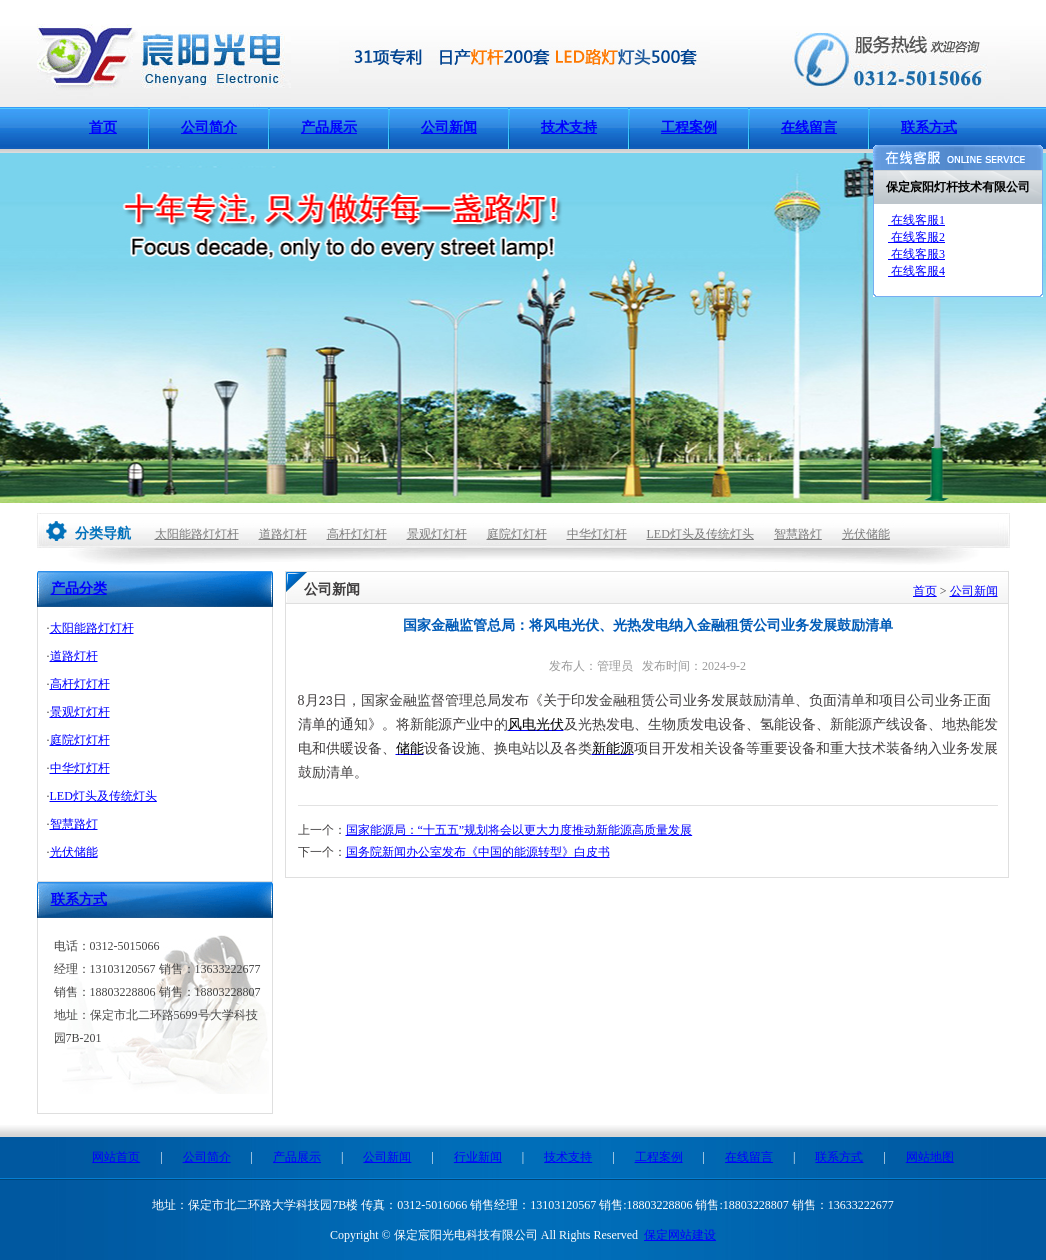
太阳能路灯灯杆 (197, 534)
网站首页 (116, 1157)
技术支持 (569, 127)
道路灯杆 (283, 534)
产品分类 (79, 588)
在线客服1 (916, 220)
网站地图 (930, 1157)
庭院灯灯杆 (517, 534)
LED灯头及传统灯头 (700, 534)
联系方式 (929, 127)
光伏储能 (866, 534)
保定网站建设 (680, 1235)
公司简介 (209, 127)
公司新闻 (449, 127)
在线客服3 (916, 254)
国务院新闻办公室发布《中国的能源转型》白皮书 (478, 852)
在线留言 (809, 127)
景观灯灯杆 (437, 534)
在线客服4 (916, 271)
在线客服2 (916, 237)
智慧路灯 (798, 534)
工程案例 (689, 127)
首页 (103, 127)
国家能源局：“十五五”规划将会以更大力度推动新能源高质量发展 (519, 830)
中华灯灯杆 (597, 534)
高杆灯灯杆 (357, 534)
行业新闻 (478, 1157)
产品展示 (329, 127)
